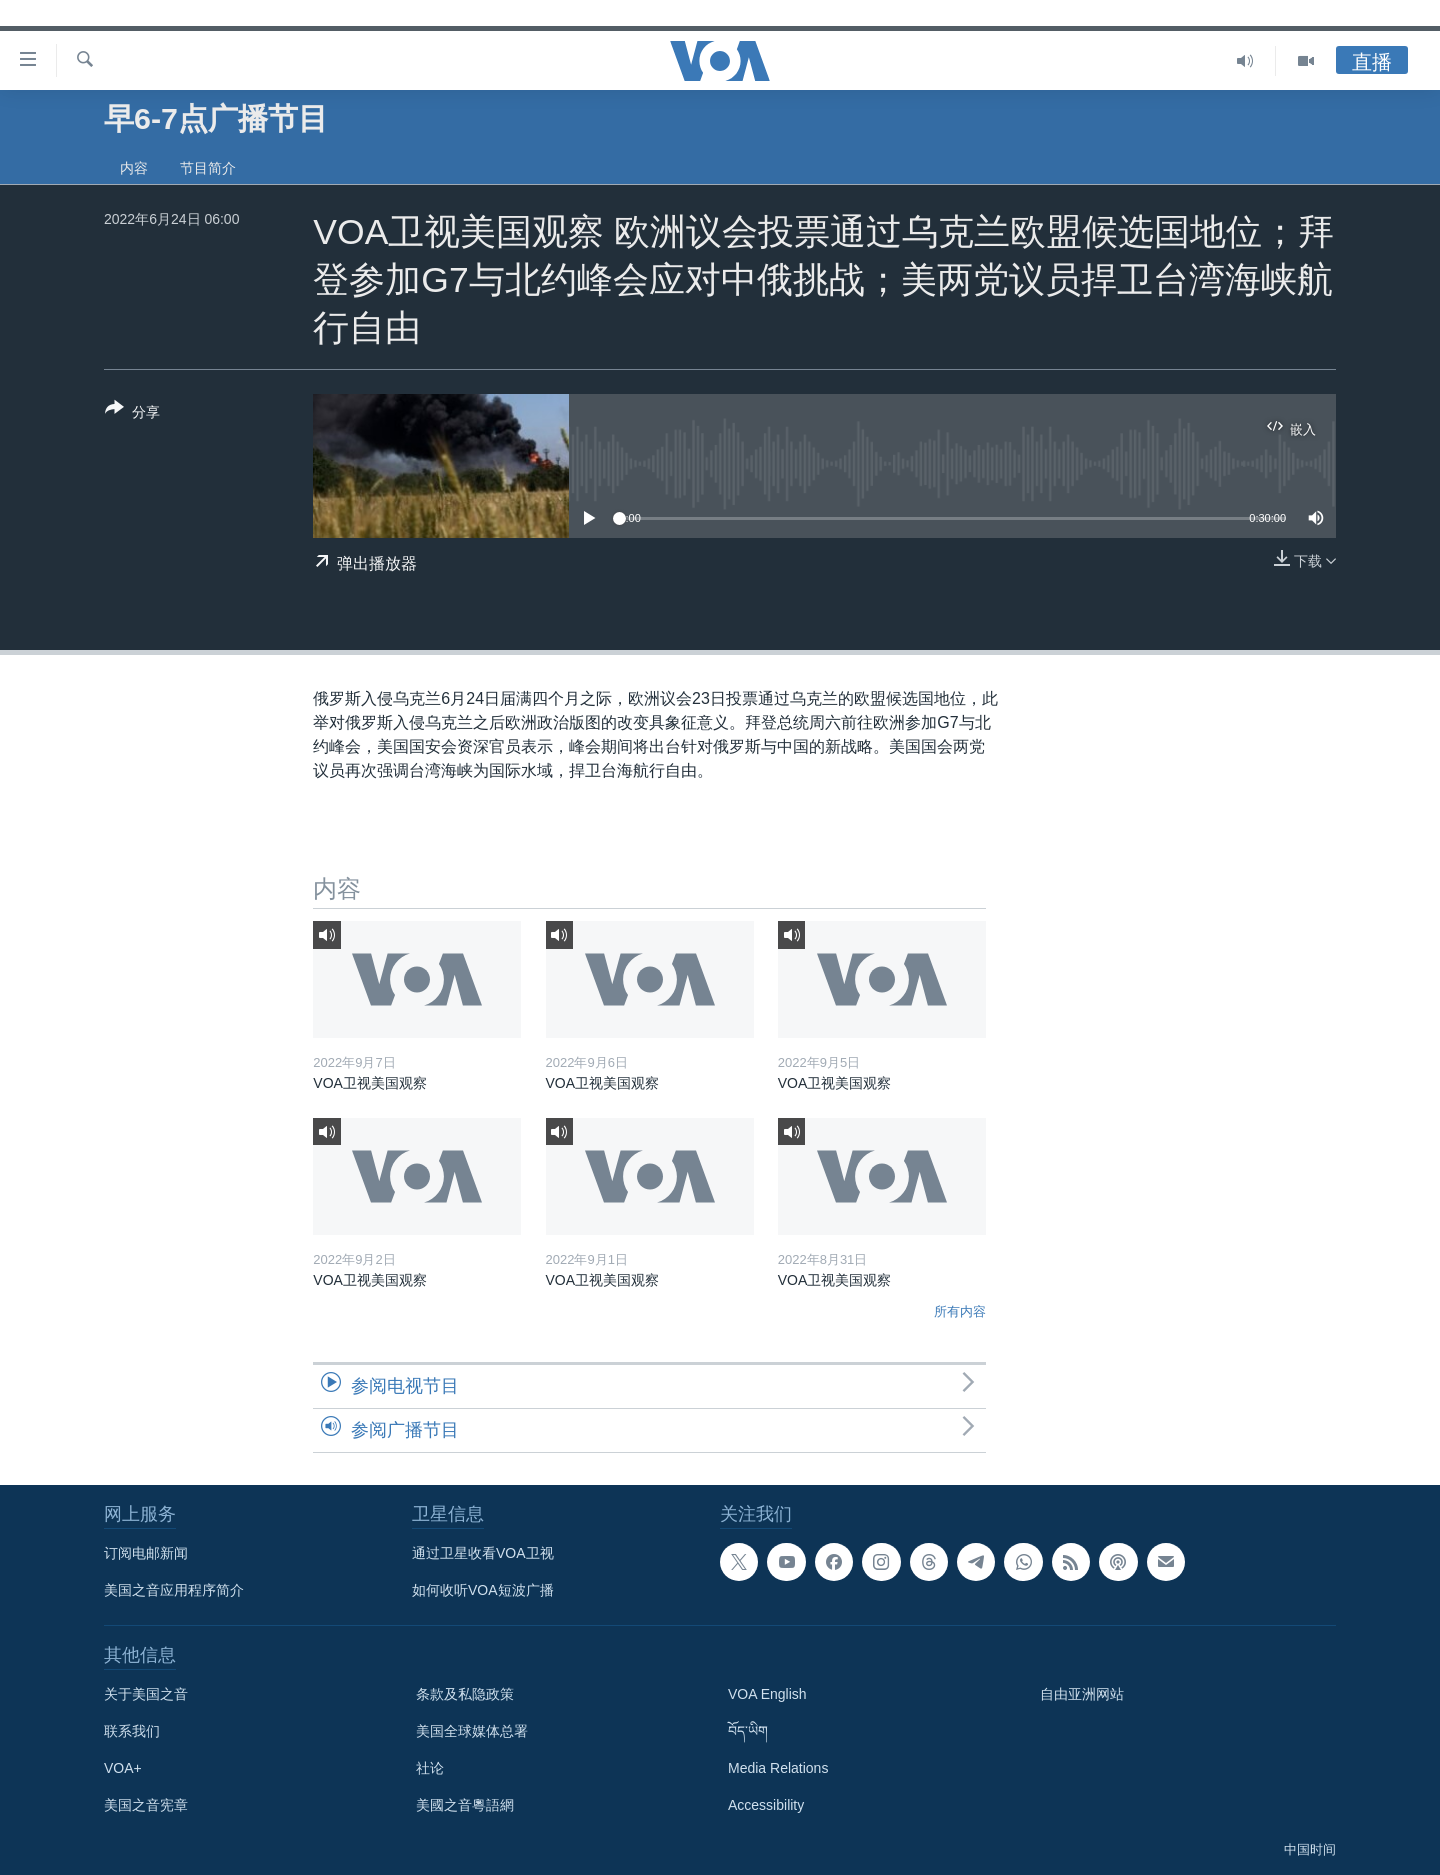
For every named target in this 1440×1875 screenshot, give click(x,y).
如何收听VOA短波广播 (483, 1590)
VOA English (767, 1694)
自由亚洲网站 (1082, 1694)
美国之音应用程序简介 (174, 1590)
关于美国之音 (146, 1694)
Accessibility (766, 1805)
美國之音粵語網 (465, 1805)
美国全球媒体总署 (472, 1731)
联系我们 (132, 1731)
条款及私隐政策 (465, 1694)
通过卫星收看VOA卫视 (483, 1553)
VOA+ (123, 1768)
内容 (134, 168)
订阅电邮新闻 (146, 1553)
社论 (430, 1768)
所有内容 (960, 1311)
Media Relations (778, 1768)
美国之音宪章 (146, 1805)
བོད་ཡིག (748, 1731)
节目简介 (208, 168)
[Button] (132, 414)
